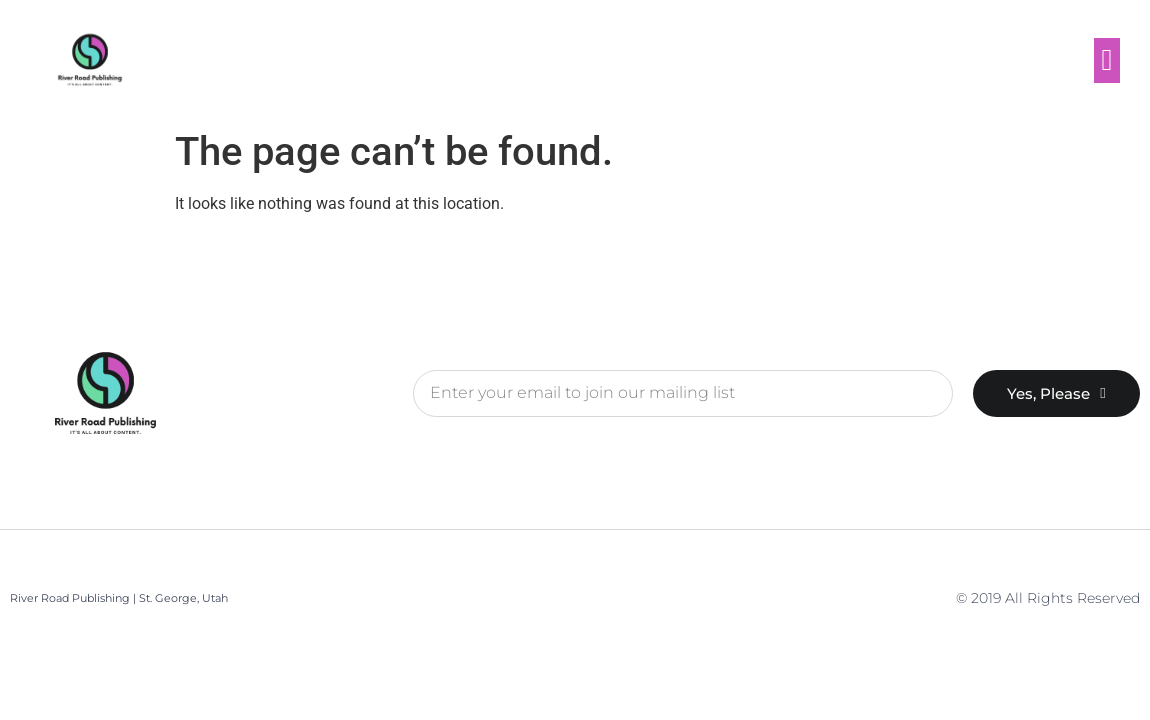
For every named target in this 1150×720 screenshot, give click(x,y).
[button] (1107, 60)
